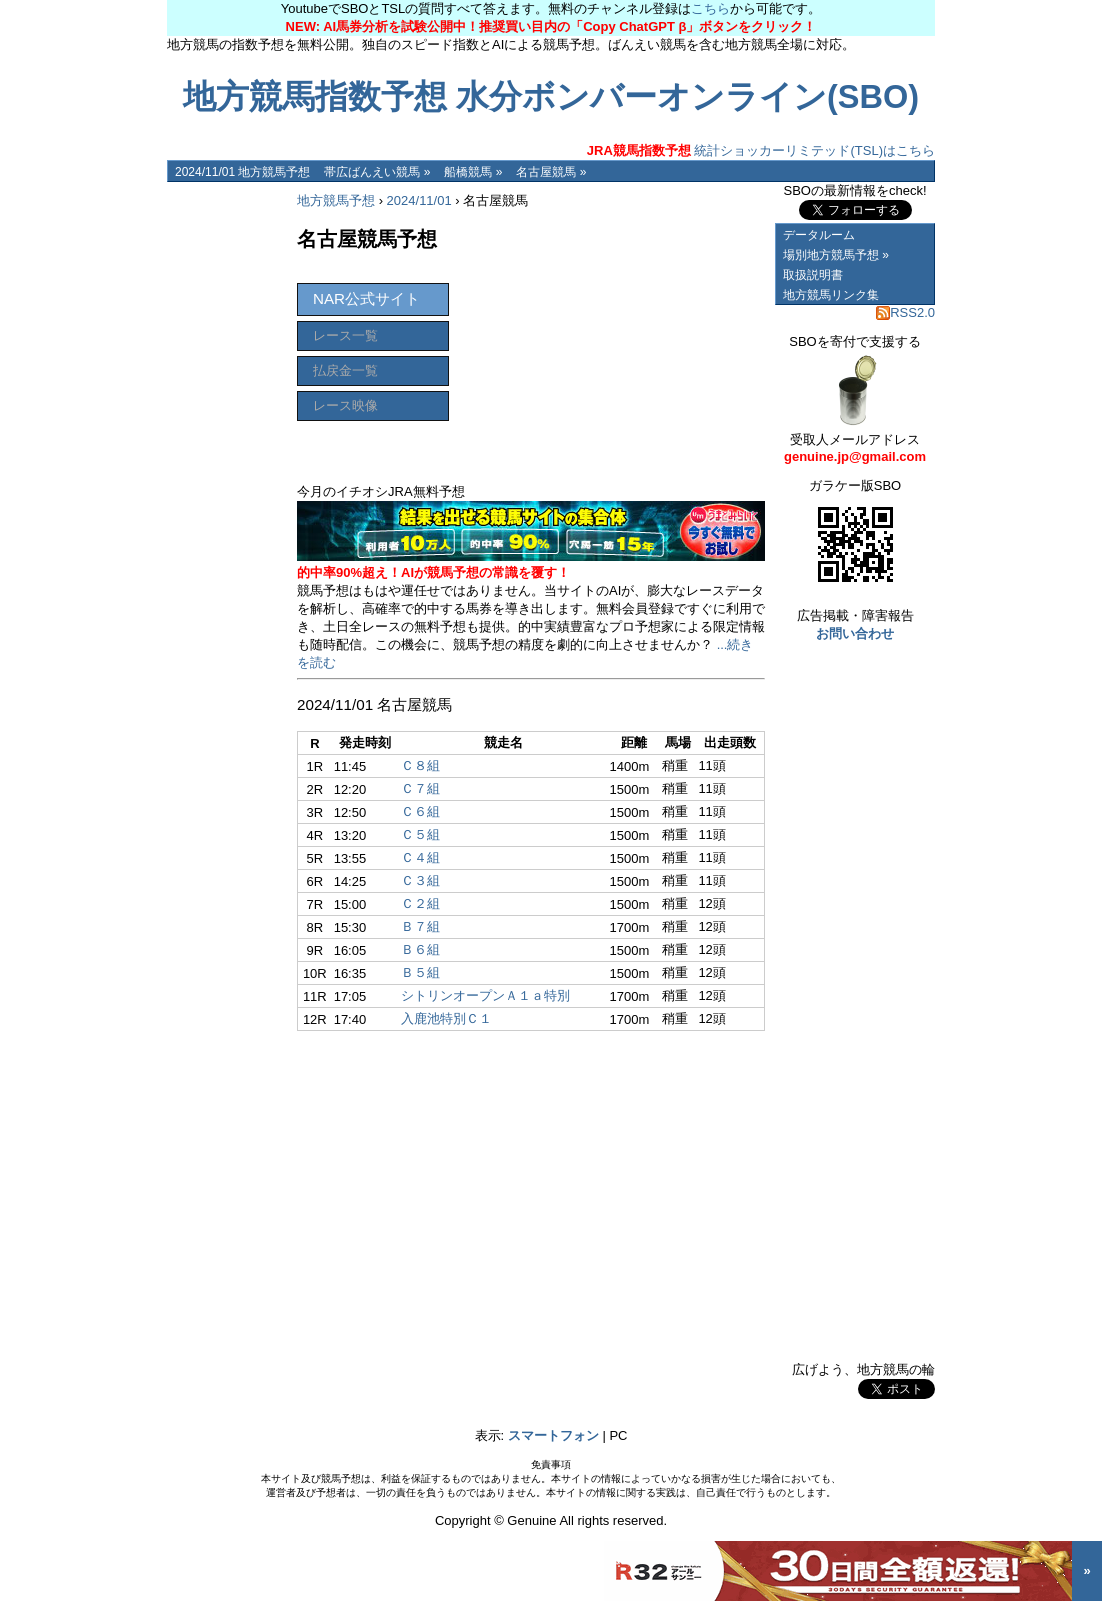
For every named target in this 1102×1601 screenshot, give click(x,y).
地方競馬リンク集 (831, 295)
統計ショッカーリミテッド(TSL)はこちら (761, 150)
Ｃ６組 (420, 811)
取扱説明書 (813, 275)
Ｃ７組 (420, 788)
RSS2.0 (905, 312)
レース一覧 (345, 335)
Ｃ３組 (420, 880)
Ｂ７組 (420, 926)
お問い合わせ (855, 633)
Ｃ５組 (420, 834)
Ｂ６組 (420, 949)
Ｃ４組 (420, 857)
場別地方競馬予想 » (836, 255)
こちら (710, 8)
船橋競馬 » (473, 172)
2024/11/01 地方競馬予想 (242, 172)
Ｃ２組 (420, 903)
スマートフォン (553, 1435)
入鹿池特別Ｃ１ (446, 1018)
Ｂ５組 (420, 972)
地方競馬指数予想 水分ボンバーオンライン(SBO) (551, 97)
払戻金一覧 (345, 370)
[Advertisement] (227, 482)
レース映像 (345, 405)
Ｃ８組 (420, 765)
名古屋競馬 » (551, 172)
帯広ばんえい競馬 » (377, 172)
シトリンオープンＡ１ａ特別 (485, 995)
